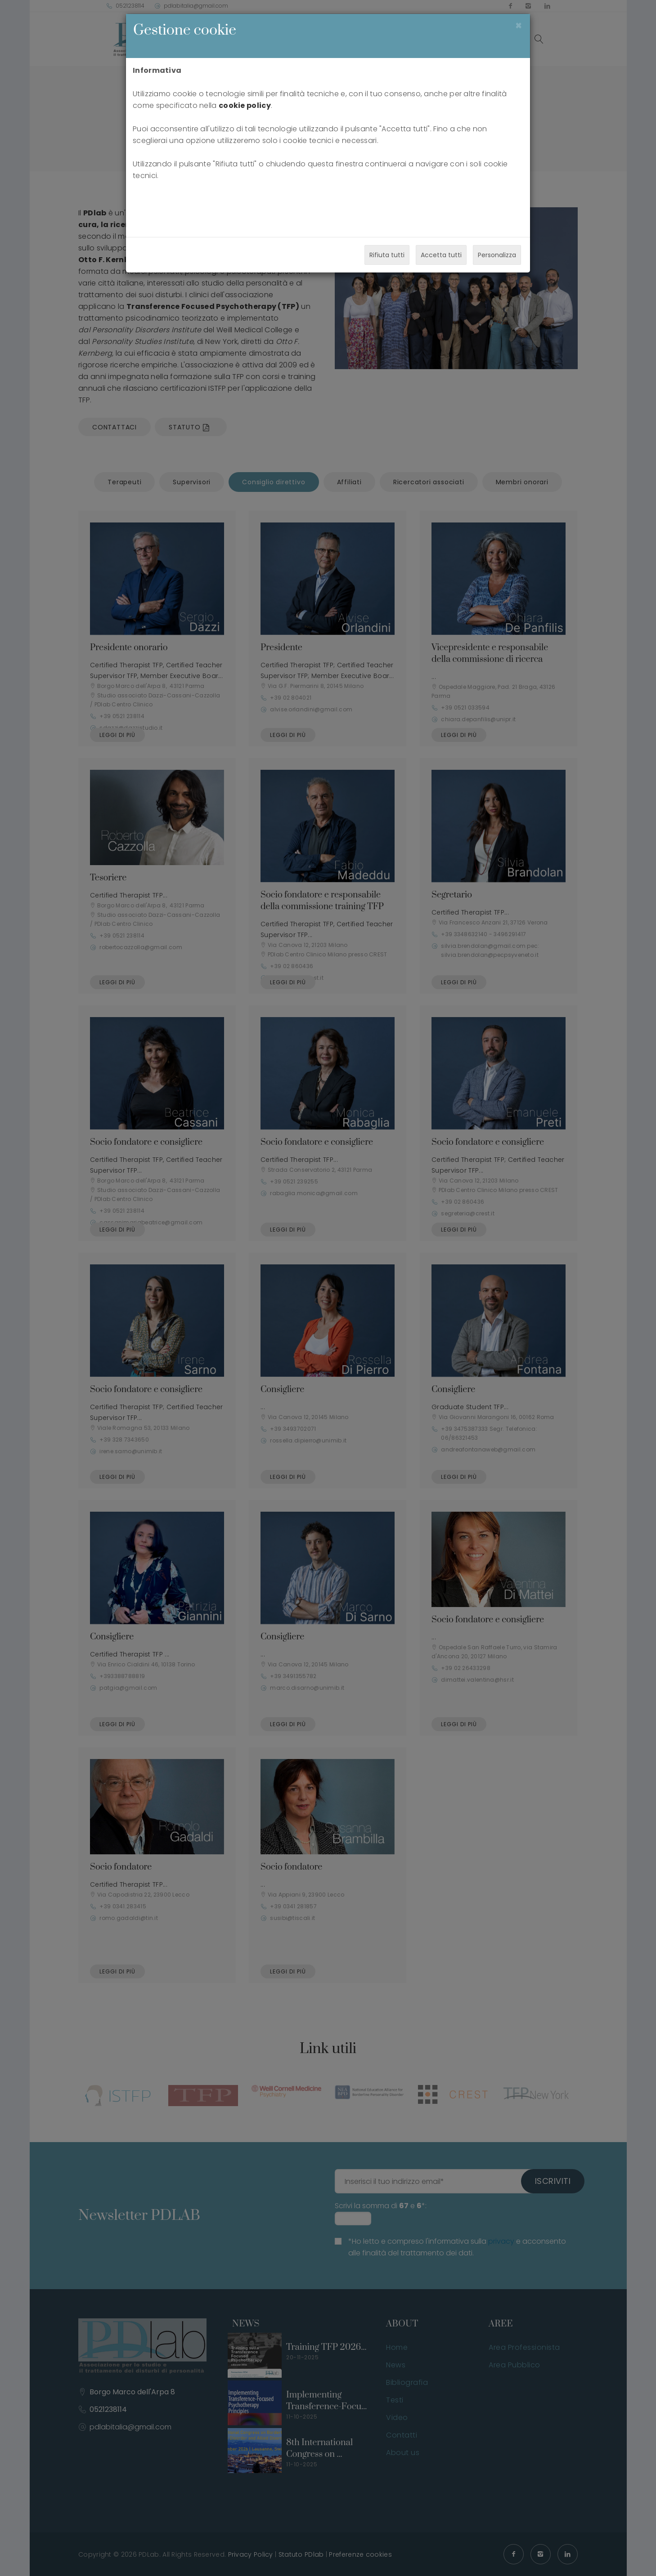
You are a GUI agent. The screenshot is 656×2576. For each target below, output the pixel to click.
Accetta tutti (441, 254)
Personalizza (497, 254)
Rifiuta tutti (386, 254)
